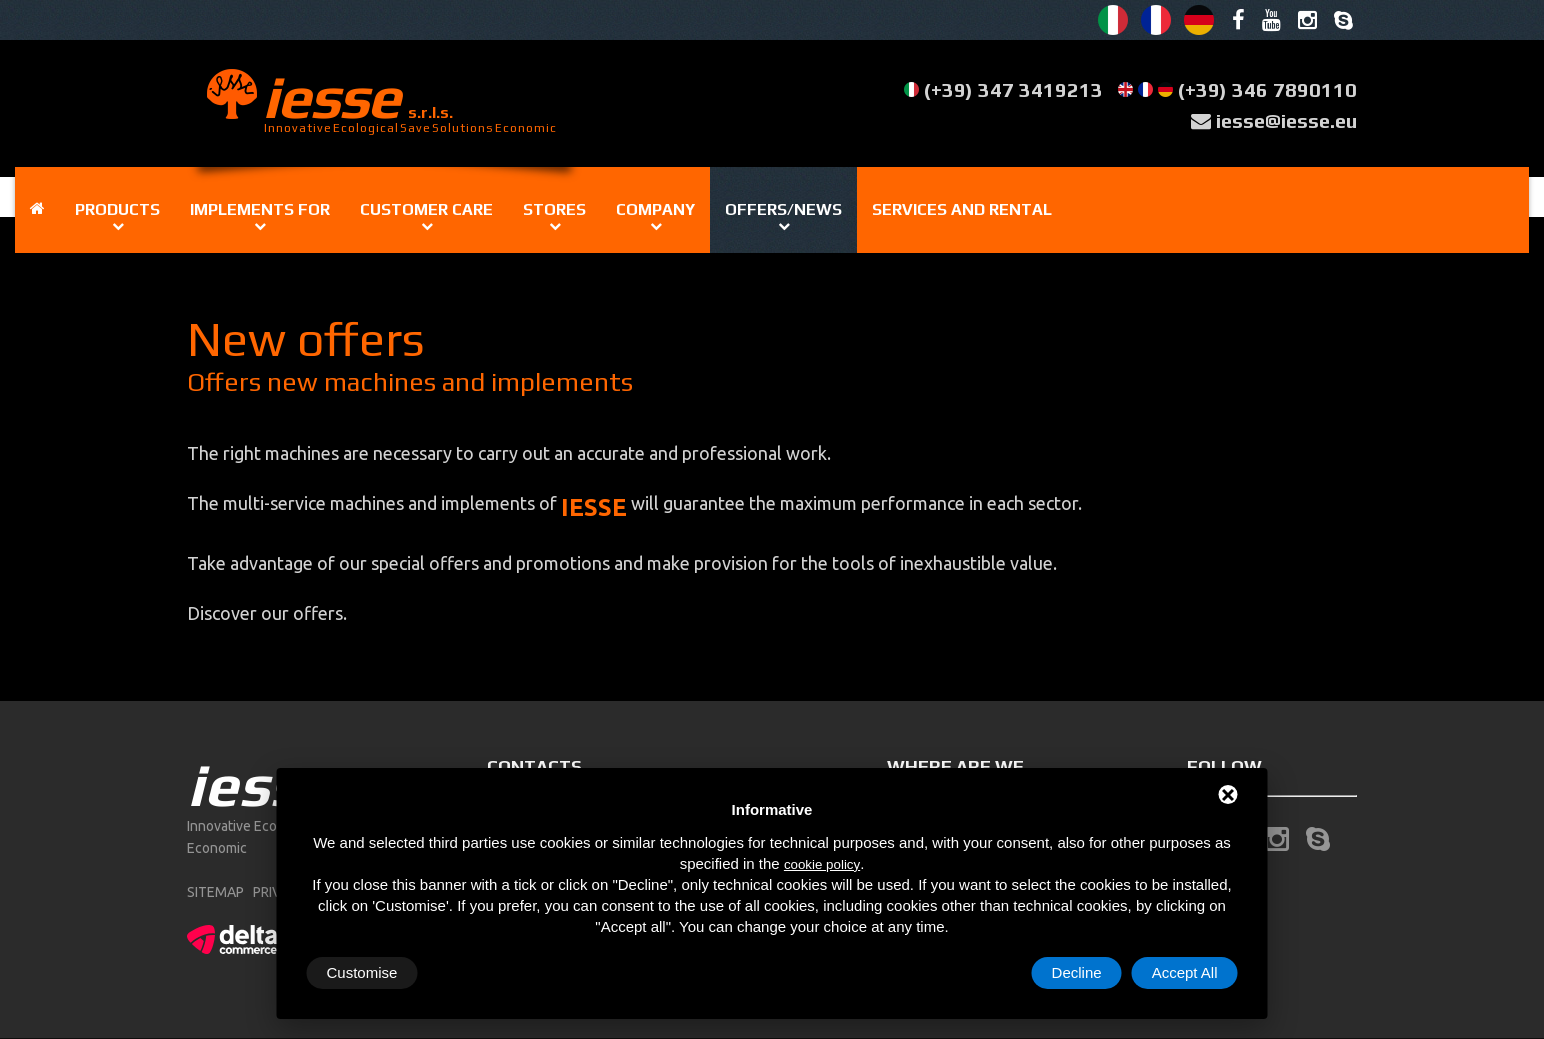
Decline (1077, 972)
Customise (362, 972)
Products (117, 209)
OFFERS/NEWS (783, 209)
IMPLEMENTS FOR (260, 209)
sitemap (215, 892)
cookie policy (822, 864)
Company (655, 209)
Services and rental (962, 209)
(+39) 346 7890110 (1267, 89)
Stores (554, 209)
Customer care (426, 209)
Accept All (1185, 972)
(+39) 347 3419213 (1013, 89)
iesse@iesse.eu (1286, 120)
